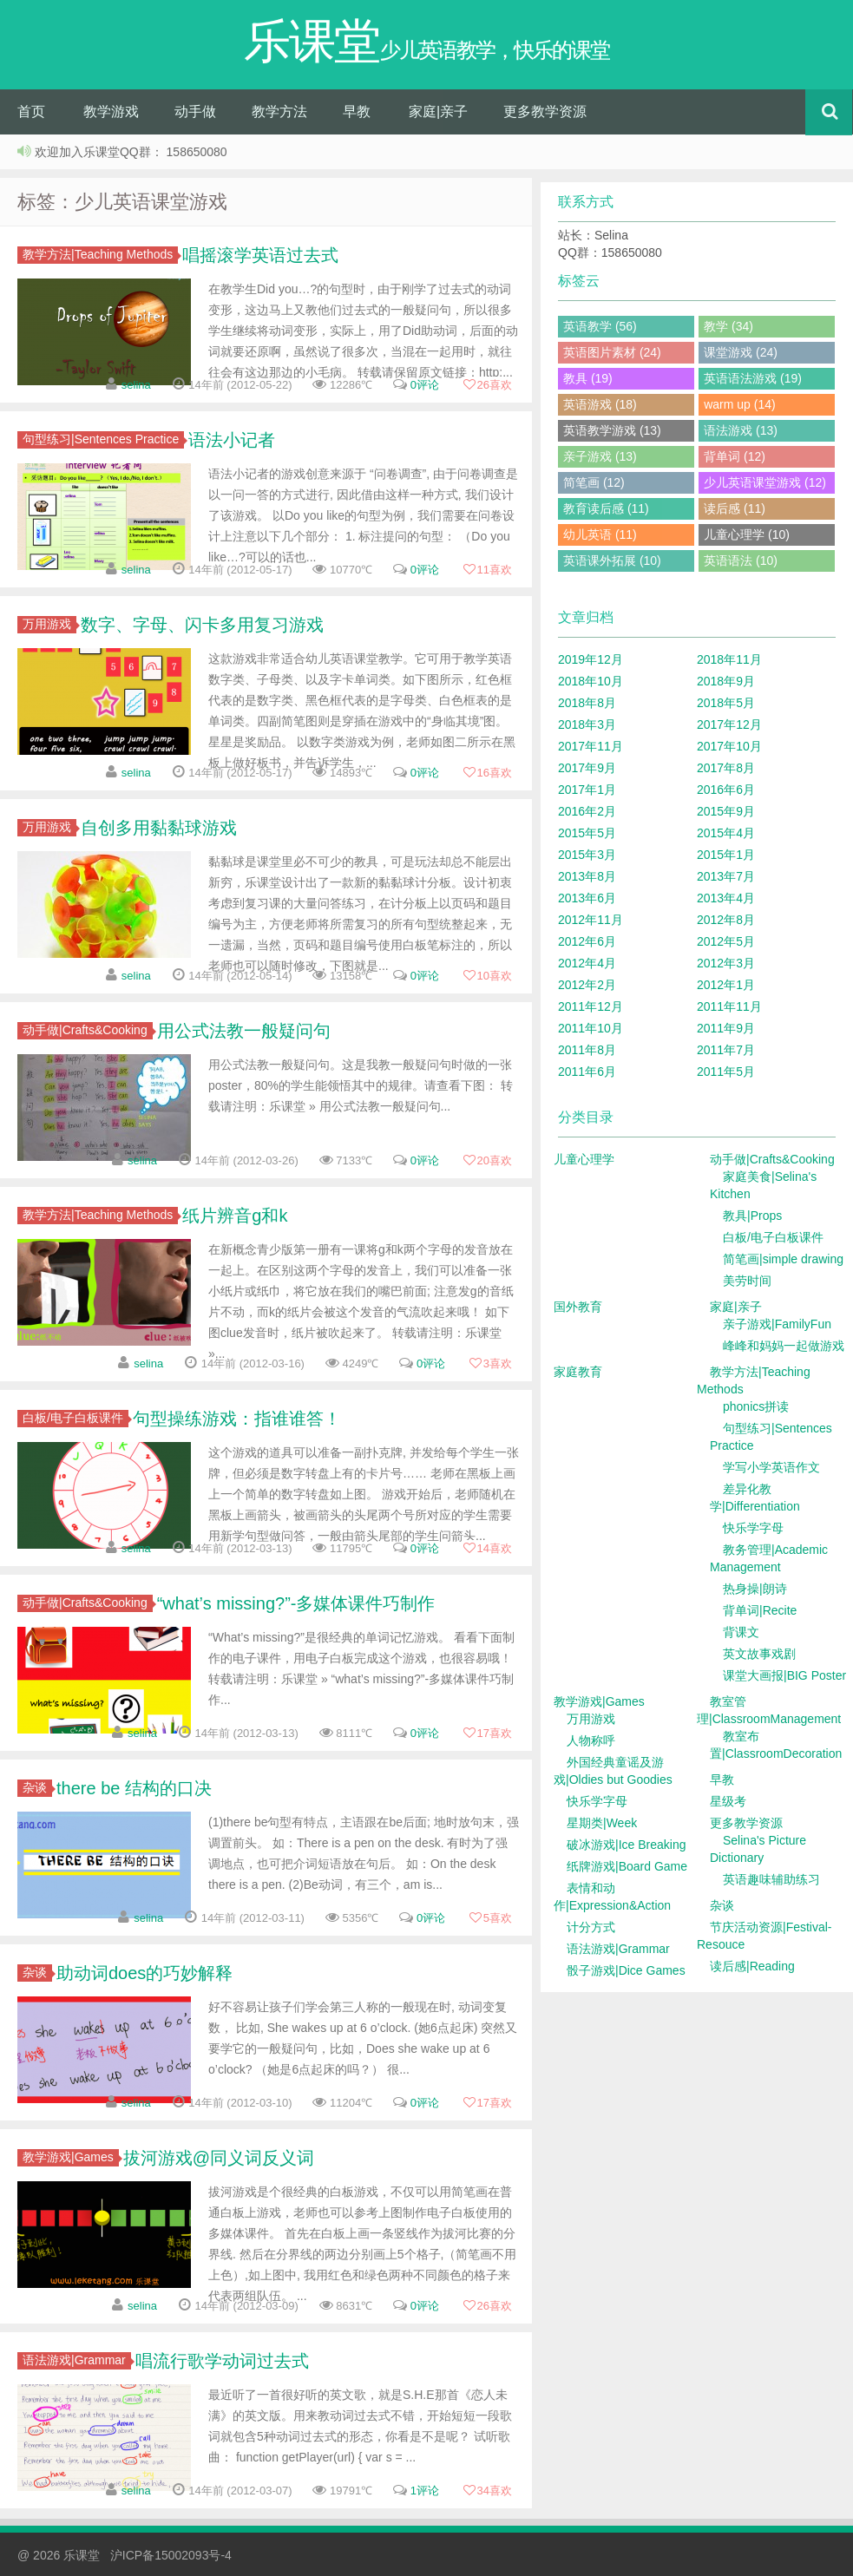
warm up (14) (739, 404)
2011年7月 (726, 1050)
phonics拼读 (756, 1406)
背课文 (741, 1632)
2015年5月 (587, 833)
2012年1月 (726, 985)
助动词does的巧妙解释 (144, 1973)
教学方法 (279, 111)
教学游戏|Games (71, 2157)
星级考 (728, 1801)
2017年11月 (590, 746)
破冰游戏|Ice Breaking (626, 1845)
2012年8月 (726, 920)
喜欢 (487, 384)
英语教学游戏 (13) (612, 430)
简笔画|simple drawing (783, 1259)
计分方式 (591, 1927)
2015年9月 (726, 811)
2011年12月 (590, 1006)
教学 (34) (728, 326)
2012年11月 (590, 920)
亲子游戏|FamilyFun (777, 1324)
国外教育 (578, 1307)
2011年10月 (590, 1028)
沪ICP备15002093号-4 (171, 2555)
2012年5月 (726, 941)
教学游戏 (111, 111)
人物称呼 (591, 1740)
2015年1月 (726, 855)
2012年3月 (726, 963)
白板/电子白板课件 (75, 1418)
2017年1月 (587, 789)
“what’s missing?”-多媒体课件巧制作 (296, 1603)
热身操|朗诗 (755, 1589)
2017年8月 (726, 768)
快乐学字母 (753, 1528)
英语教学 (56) (600, 326)
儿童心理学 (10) (747, 534)
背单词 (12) (734, 456)
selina (136, 384)
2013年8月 (587, 876)
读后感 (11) (734, 508)
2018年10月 (590, 681)
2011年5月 (726, 1071)
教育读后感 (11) (606, 508)
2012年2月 (587, 985)
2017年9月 (587, 768)
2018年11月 (729, 659)
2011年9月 (726, 1028)
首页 (31, 111)
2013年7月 (726, 876)
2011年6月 (587, 1071)
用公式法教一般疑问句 (244, 1030)
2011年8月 (587, 1050)
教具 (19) (588, 378)
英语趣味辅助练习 (771, 1879)
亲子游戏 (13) (600, 456)
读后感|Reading (752, 1966)
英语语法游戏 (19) (753, 378)
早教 (357, 111)
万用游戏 (49, 624)
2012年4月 (587, 963)
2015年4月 (726, 833)
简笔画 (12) (594, 482)
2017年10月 (729, 746)
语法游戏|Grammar (77, 2360)
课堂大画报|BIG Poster (784, 1675)
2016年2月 (587, 811)
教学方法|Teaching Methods (100, 254)
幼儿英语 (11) (600, 534)
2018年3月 (587, 724)
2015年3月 (587, 855)
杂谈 (37, 1787)
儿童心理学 (584, 1159)
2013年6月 (587, 898)
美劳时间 (747, 1281)
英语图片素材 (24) (612, 352)
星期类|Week (602, 1823)
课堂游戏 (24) (741, 352)
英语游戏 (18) (600, 404)
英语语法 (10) (741, 560)
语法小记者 (231, 439)
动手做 (195, 111)
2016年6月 (726, 789)
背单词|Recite (760, 1610)
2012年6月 (587, 941)
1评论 (424, 2490)
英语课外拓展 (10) (612, 560)
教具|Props (752, 1215)
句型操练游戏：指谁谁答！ (237, 1418)
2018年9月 (726, 681)
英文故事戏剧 (759, 1654)
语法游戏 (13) (741, 430)
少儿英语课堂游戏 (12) (765, 482)
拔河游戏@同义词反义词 (218, 2157)
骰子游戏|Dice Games (626, 1970)
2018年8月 (587, 703)
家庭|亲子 (438, 111)
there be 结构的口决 (134, 1788)
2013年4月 (726, 898)
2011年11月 (729, 1006)
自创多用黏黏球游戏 (159, 827)
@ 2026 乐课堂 (60, 2555)
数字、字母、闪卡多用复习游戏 (202, 624)
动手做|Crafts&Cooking (88, 1030)
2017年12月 (729, 724)
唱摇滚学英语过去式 (260, 255)
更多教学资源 (545, 111)
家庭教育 (578, 1372)
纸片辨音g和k (234, 1215)
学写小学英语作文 (771, 1467)
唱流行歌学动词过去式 (222, 2360)
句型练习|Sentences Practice (103, 439)
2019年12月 (590, 659)
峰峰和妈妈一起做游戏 (783, 1346)
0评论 (424, 384)
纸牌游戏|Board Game (627, 1866)
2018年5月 (726, 703)
